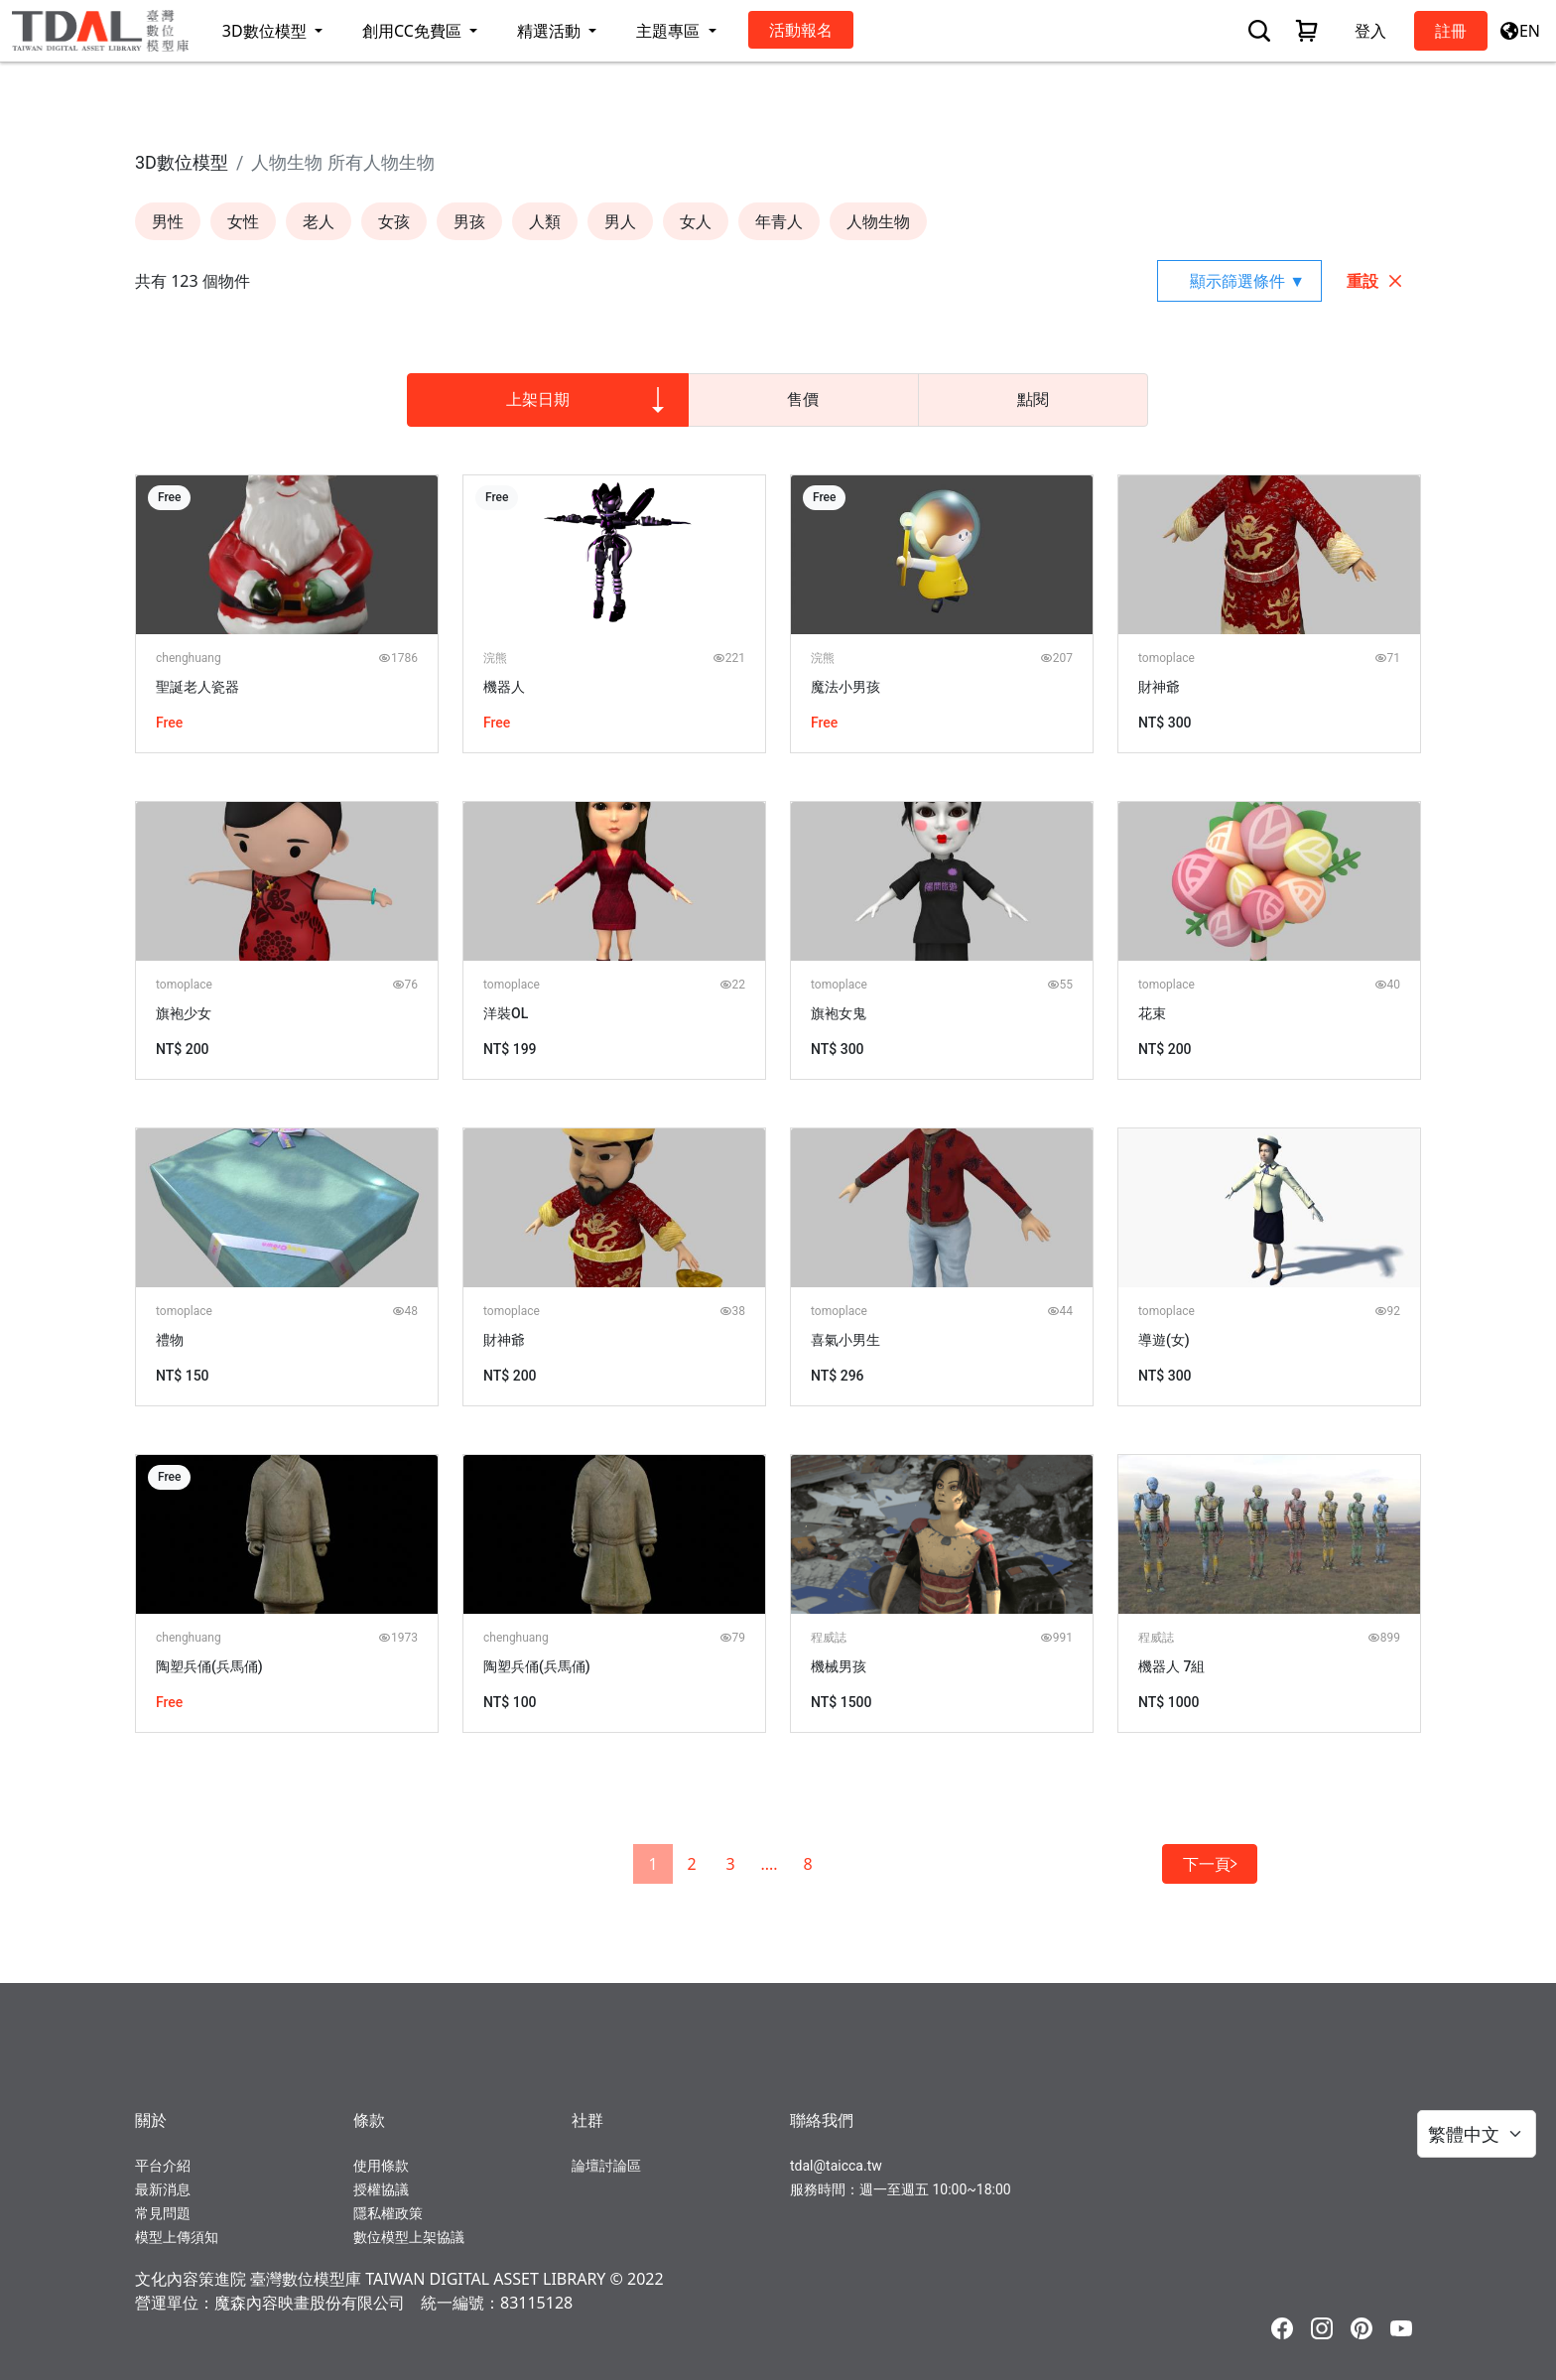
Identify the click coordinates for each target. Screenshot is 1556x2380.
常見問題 (163, 2213)
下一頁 (1209, 1864)
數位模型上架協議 (408, 2237)
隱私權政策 (388, 2213)
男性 (168, 221)
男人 (620, 221)
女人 (696, 221)
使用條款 (381, 2166)
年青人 (779, 221)
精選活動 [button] (550, 31)
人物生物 (878, 221)
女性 (243, 221)
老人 (318, 221)
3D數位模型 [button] (266, 31)
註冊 (1451, 31)
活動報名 (801, 30)
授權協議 (381, 2189)
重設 (1375, 281)
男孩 (469, 221)
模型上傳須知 (176, 2237)
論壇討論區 (606, 2166)
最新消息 (163, 2189)
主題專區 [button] (670, 31)
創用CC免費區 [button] (413, 31)
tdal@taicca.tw (836, 2166)
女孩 (394, 221)
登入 (1370, 31)
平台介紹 (163, 2166)
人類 (545, 221)
